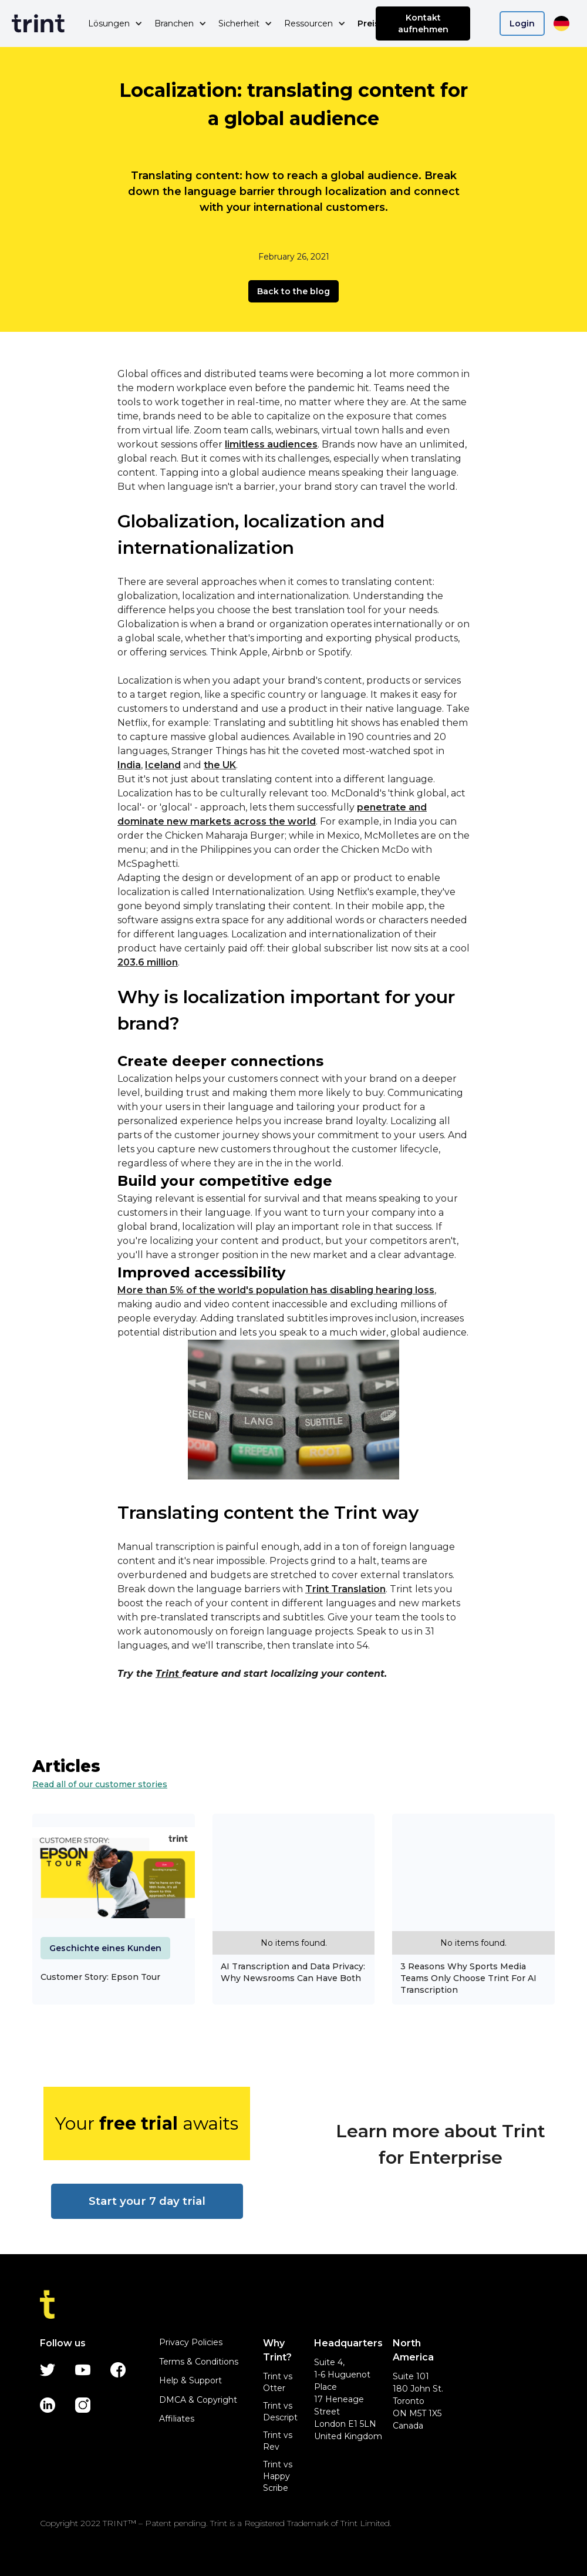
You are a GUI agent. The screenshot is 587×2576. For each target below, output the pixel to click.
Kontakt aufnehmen (423, 23)
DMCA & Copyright (198, 2400)
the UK (220, 765)
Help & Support (190, 2380)
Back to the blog (293, 291)
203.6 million (147, 962)
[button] (115, 23)
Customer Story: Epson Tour (100, 1977)
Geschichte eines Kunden (105, 1948)
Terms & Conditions (198, 2361)
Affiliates (176, 2418)
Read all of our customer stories (99, 1784)
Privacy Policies (190, 2342)
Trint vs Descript (280, 2411)
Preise (370, 23)
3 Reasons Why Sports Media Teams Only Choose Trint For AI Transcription (468, 1978)
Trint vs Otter (277, 2382)
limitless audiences (271, 444)
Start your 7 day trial (147, 2201)
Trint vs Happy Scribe (277, 2476)
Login (522, 23)
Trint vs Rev (277, 2441)
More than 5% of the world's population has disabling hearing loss (275, 1290)
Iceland (163, 765)
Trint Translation (345, 1589)
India (129, 765)
